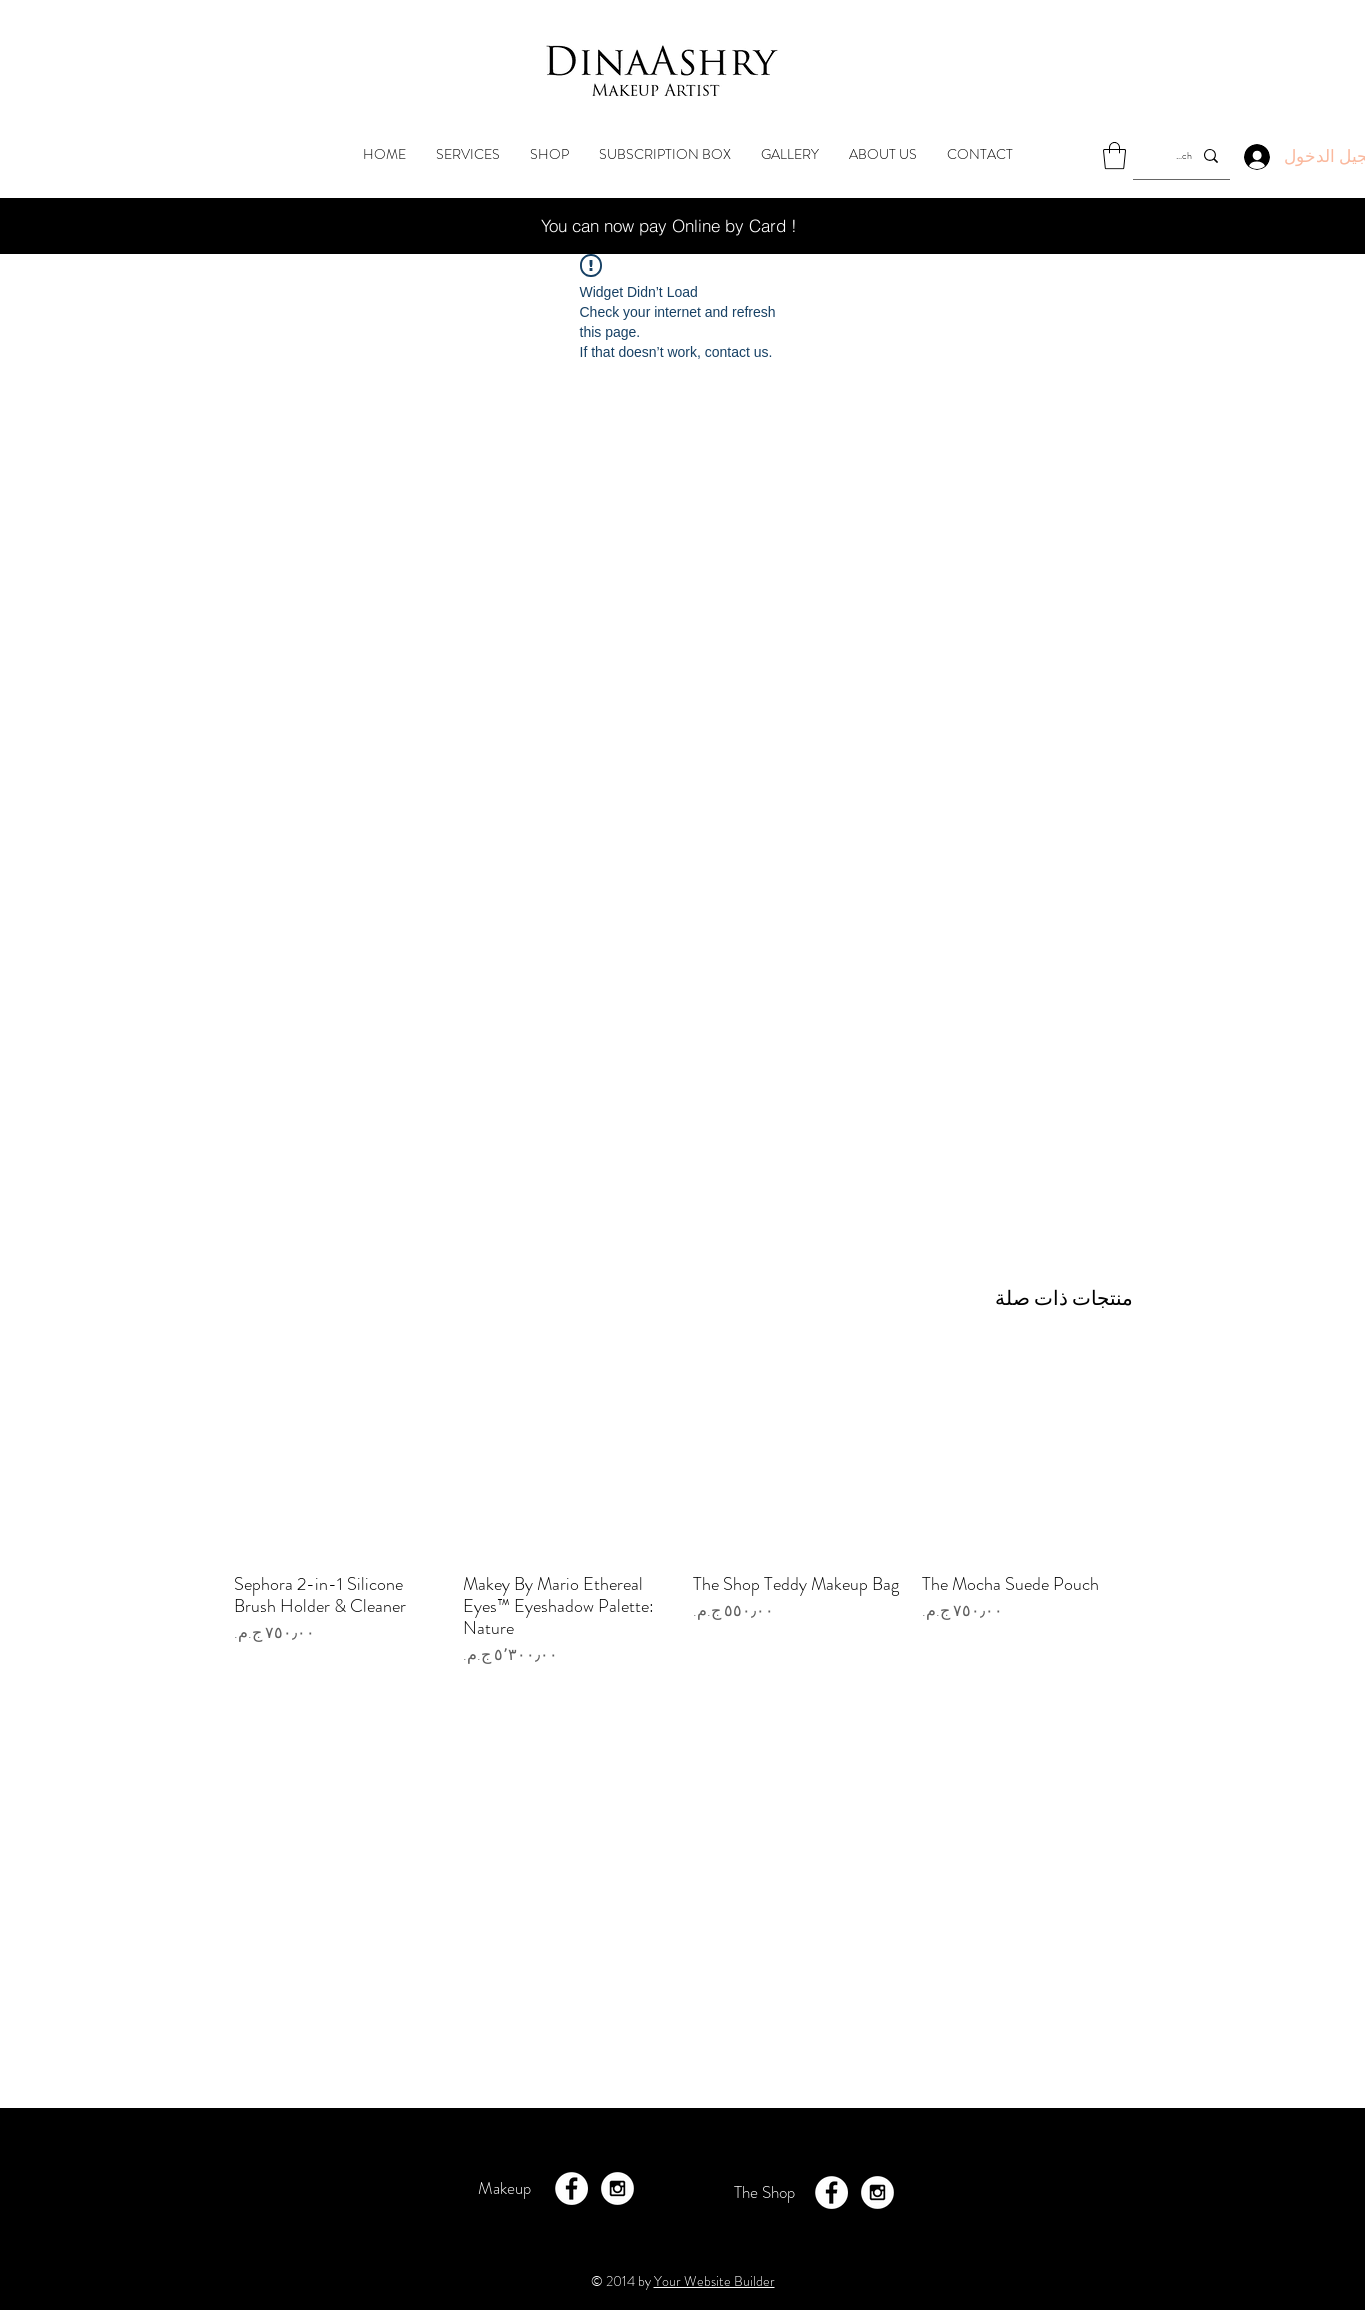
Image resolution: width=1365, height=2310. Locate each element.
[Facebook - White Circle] (571, 2188)
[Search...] (1183, 155)
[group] (683, 1518)
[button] (1114, 155)
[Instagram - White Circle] (617, 2188)
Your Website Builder (714, 2281)
